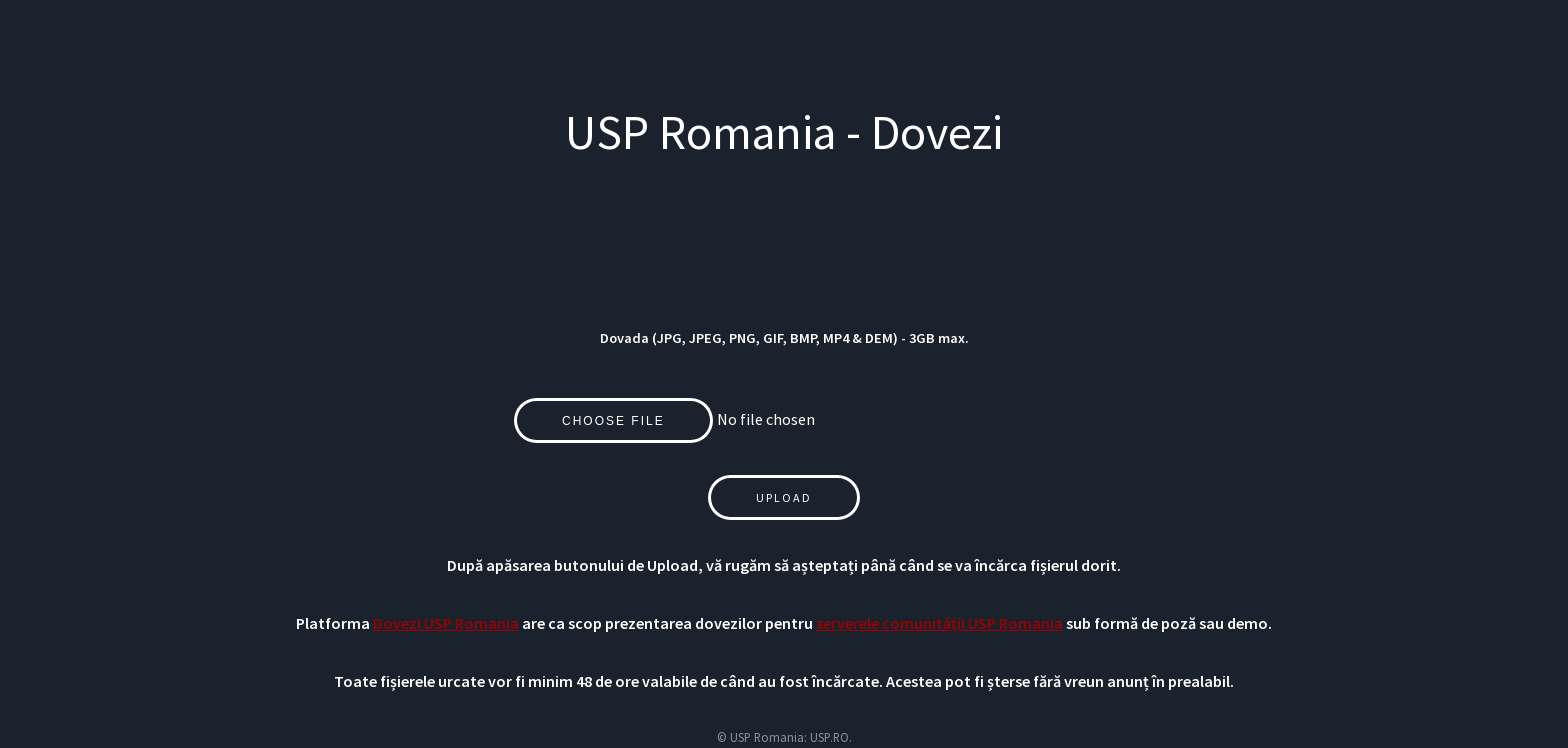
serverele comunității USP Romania (939, 623)
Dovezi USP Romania (446, 623)
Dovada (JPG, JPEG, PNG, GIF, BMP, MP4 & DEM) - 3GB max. (784, 338)
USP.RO (829, 737)
